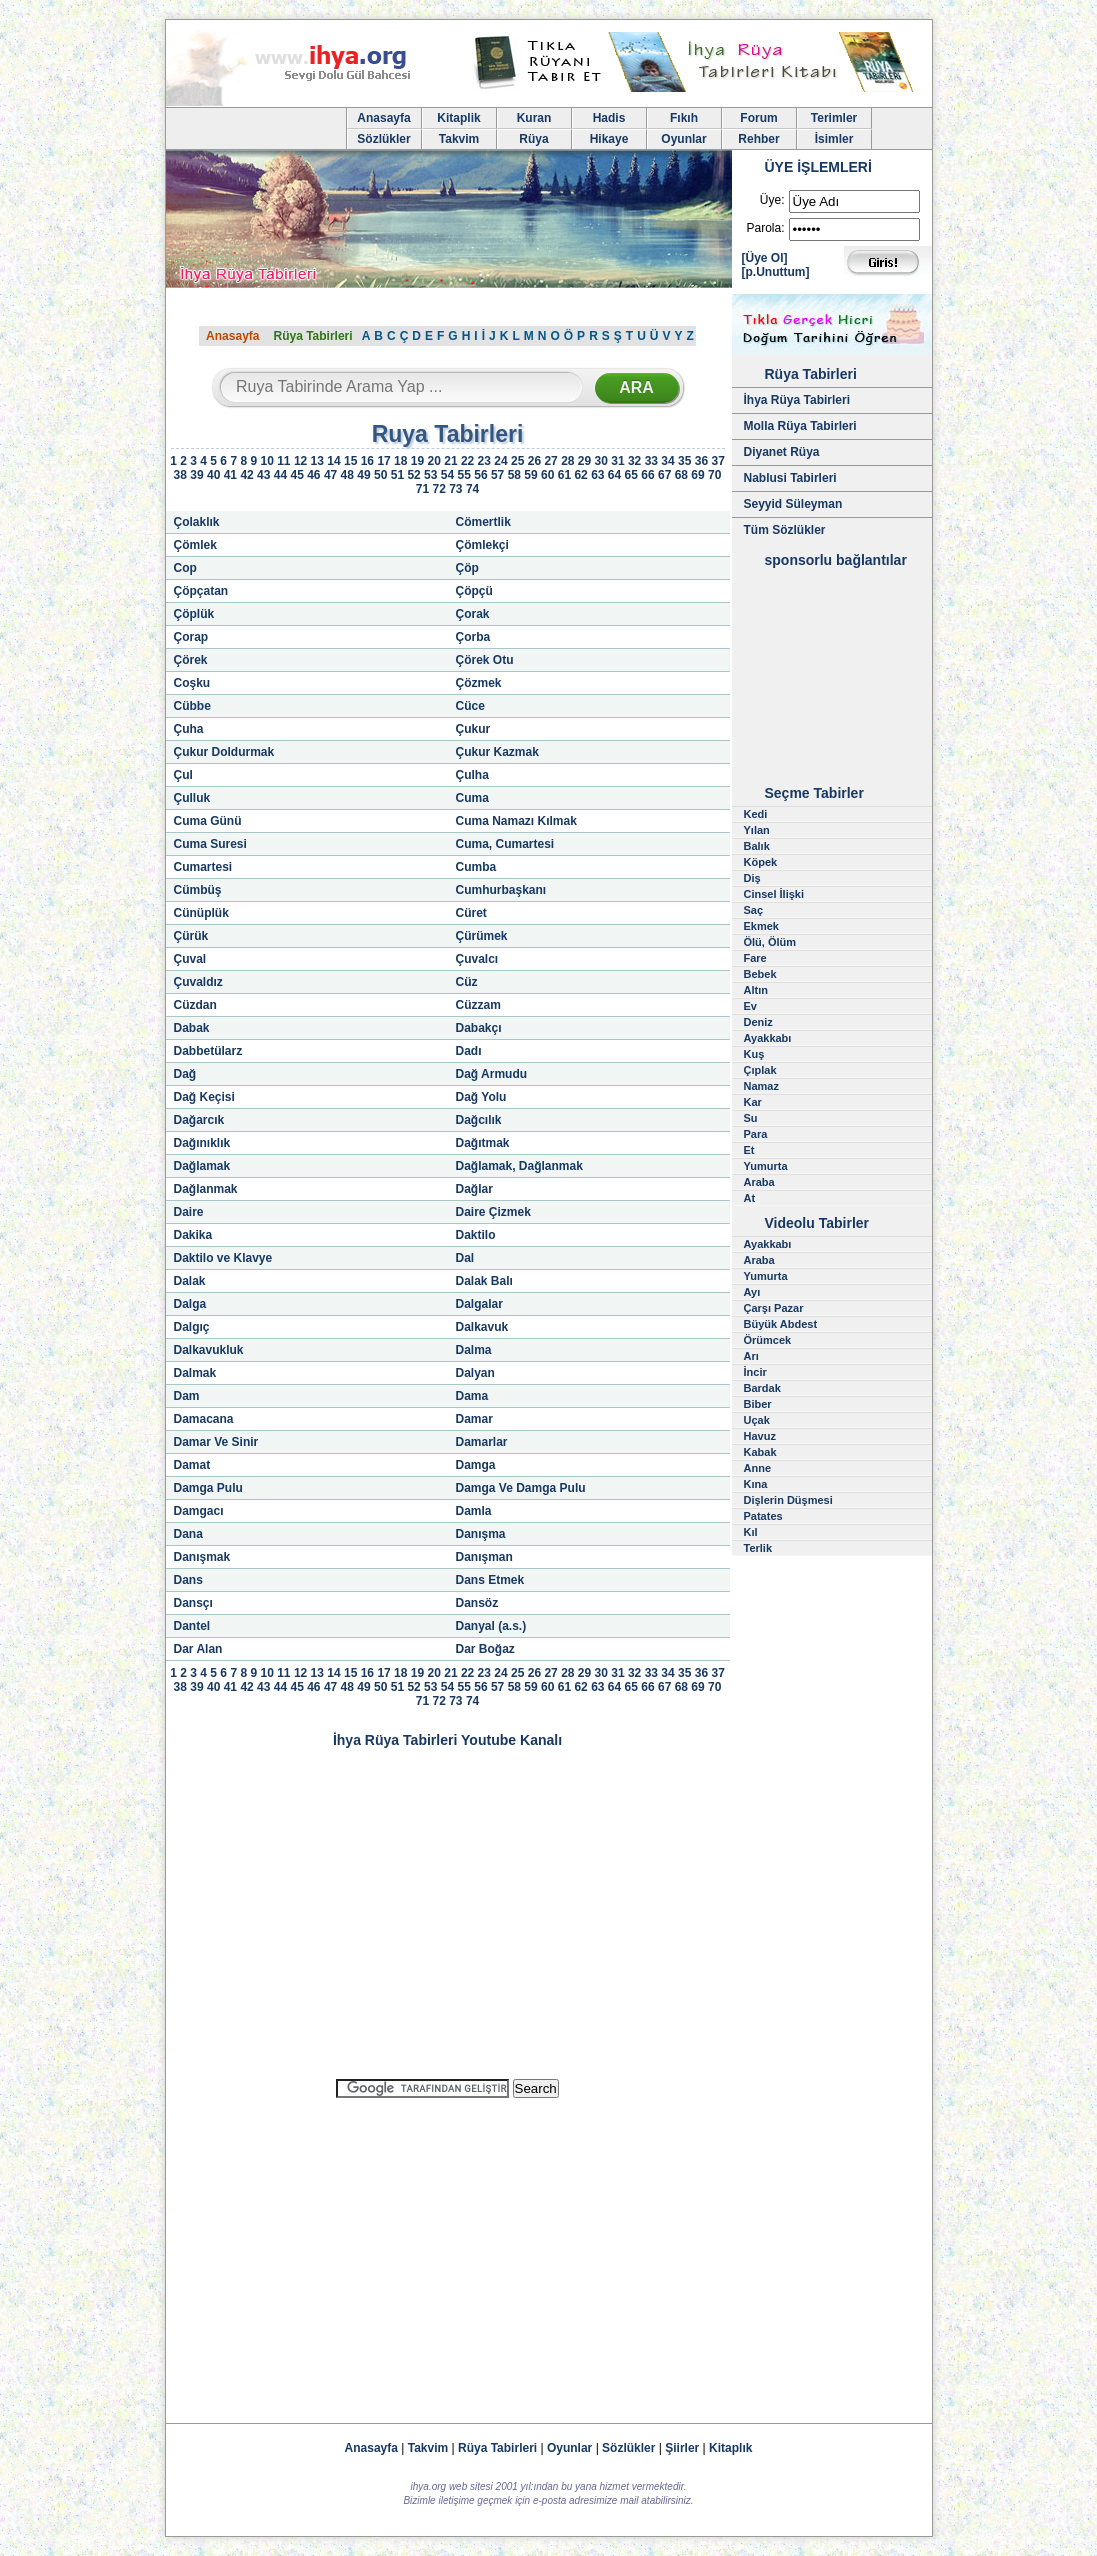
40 (213, 475)
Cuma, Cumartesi (505, 844)
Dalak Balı (484, 1281)
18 (400, 461)
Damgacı (199, 1511)
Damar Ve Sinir (216, 1442)
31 (617, 461)
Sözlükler (383, 139)
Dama (472, 1396)
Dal (465, 1258)
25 (517, 461)
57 (497, 475)
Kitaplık (730, 2448)
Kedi (756, 814)
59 (530, 475)
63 (597, 475)
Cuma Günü (208, 821)
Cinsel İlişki (774, 894)
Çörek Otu (485, 660)
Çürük (191, 936)
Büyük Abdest (781, 1324)
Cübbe (192, 706)
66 (647, 475)
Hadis (609, 118)
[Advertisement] (448, 2252)
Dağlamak (202, 1166)
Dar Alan (198, 1649)
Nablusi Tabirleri (790, 478)
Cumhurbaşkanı (501, 890)
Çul (183, 775)
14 (333, 461)
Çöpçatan (201, 591)
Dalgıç (192, 1327)
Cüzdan (195, 1005)
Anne (758, 1468)
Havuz (760, 1436)
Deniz (758, 1022)
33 (651, 461)
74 (472, 489)
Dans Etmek (490, 1580)
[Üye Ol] (765, 258)
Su (751, 1118)
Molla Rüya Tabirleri (800, 426)
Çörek (191, 660)
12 (300, 461)
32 (634, 461)
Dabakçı (479, 1028)
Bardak (762, 1388)
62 (580, 475)
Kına (756, 1484)
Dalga (190, 1304)
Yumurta (766, 1166)
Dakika (193, 1235)
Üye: (772, 200)
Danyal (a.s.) (491, 1626)
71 (422, 489)
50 (380, 475)
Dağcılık (479, 1120)
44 (280, 475)
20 (434, 461)
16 (367, 461)
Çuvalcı (477, 959)
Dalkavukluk (209, 1350)
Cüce (470, 706)
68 (681, 475)
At (750, 1198)
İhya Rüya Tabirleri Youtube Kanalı (447, 1740)
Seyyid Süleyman (793, 504)
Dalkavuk (482, 1327)
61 (564, 475)
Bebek (760, 974)
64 (614, 475)
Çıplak (760, 1070)
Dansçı (193, 1603)
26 (534, 461)
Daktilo (476, 1235)
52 (413, 475)
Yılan (757, 830)
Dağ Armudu (492, 1074)
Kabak (760, 1452)
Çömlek (195, 545)
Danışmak (202, 1557)
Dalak (190, 1281)
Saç (754, 910)
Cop (185, 568)
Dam (187, 1396)
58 (514, 475)
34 (667, 461)
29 (584, 461)
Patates (763, 1516)
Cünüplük (201, 913)
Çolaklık (197, 522)
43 (263, 475)
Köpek (761, 862)
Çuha (189, 729)
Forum (758, 118)
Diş (752, 878)
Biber (758, 1404)
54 (447, 475)
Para (756, 1134)
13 (317, 461)
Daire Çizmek (493, 1212)
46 (313, 475)
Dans (188, 1580)
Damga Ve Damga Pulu (521, 1488)
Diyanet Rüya (782, 452)
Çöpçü (474, 591)
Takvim (459, 139)
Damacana (204, 1419)
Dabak (192, 1028)
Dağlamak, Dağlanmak (519, 1166)
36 (701, 461)
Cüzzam (478, 1005)
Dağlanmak (206, 1189)
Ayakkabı (768, 1038)
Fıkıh (684, 118)
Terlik (758, 1548)
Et (749, 1150)
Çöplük (194, 614)
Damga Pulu (208, 1488)
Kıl (751, 1532)
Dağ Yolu (481, 1097)
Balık (757, 846)
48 (347, 475)
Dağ (185, 1074)
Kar (753, 1102)
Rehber (758, 139)
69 (697, 475)
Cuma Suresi (210, 844)
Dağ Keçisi (204, 1097)
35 (684, 461)
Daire (189, 1212)
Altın (756, 990)
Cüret (471, 913)
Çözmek (479, 683)
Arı (751, 1356)
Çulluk (192, 798)
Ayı (752, 1292)
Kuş (754, 1054)
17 (383, 461)
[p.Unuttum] (776, 272)
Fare (755, 958)
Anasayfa (383, 118)
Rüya (533, 139)
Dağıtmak (483, 1143)
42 (246, 475)
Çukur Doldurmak (224, 752)
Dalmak (195, 1373)
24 (500, 461)
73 (455, 489)
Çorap (191, 637)
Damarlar (482, 1442)
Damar (474, 1419)
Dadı (469, 1051)
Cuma (472, 798)
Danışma (481, 1534)
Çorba (473, 637)
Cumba (476, 867)
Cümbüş (198, 890)
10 (266, 461)
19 (417, 461)
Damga (476, 1465)
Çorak (473, 614)
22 (467, 461)
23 (484, 461)
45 (296, 475)
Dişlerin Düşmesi (788, 1500)
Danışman (484, 1557)
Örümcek (768, 1340)
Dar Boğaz (485, 1649)
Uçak (757, 1420)
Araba (759, 1182)
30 (601, 461)
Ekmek (761, 926)
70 (714, 475)
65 (631, 475)
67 (664, 475)
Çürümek (482, 936)
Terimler (834, 118)
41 (230, 475)
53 (430, 475)
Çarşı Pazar (774, 1308)
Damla (474, 1511)
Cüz (467, 982)
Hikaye (609, 139)
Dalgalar (479, 1304)
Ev (750, 1006)
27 (550, 461)
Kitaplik (458, 118)
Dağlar (474, 1189)
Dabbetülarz (208, 1051)
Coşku (192, 683)
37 (717, 461)
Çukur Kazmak (497, 752)
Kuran (534, 118)
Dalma (474, 1350)
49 (363, 475)
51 (397, 475)
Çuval (190, 959)
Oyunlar (683, 139)
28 (567, 461)
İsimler (834, 139)
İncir (755, 1372)
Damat (192, 1465)
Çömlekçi (482, 545)
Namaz (761, 1086)
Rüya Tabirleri (312, 336)
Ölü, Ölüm (770, 942)
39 (196, 475)
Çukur (473, 729)
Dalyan (475, 1373)
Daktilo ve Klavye (223, 1258)
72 (438, 489)
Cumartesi (203, 867)
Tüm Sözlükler (785, 530)
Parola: (765, 228)
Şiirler (682, 2448)
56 (480, 475)
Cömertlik (483, 522)
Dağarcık (199, 1120)
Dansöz (477, 1603)
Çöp (467, 568)
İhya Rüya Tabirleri (797, 400)
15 (350, 461)
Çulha (472, 775)
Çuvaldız (198, 982)
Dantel (192, 1626)
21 (450, 461)
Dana (188, 1534)
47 (330, 475)
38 (180, 475)
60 (547, 475)
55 (464, 475)
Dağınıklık (202, 1143)
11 (283, 461)
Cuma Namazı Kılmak (516, 821)
